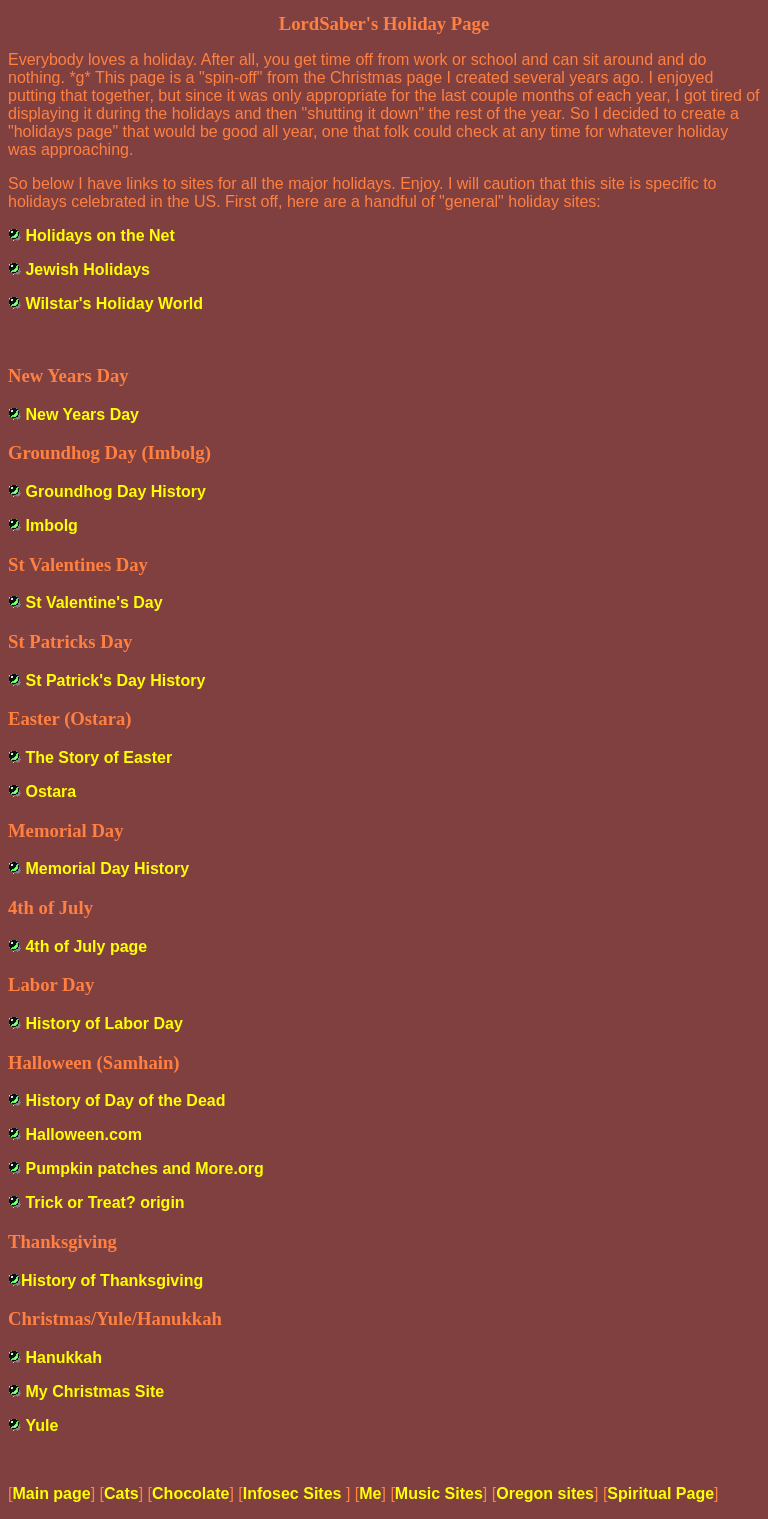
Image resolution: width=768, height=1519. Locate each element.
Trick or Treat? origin (104, 1202)
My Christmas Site (94, 1391)
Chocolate (190, 1493)
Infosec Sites (294, 1493)
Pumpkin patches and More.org (144, 1168)
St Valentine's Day (93, 602)
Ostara (50, 791)
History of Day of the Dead (125, 1100)
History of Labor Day (103, 1023)
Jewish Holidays (87, 269)
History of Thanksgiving (112, 1280)
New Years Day (82, 414)
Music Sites (439, 1493)
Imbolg (51, 525)
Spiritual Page (660, 1493)
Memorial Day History (107, 868)
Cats (121, 1493)
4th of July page (86, 946)
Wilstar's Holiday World (114, 303)
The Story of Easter (98, 757)
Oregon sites (545, 1493)
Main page (51, 1493)
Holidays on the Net (99, 235)
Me (370, 1493)
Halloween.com (83, 1134)
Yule (41, 1425)
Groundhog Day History (115, 491)
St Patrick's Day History (115, 680)
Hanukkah (63, 1357)
